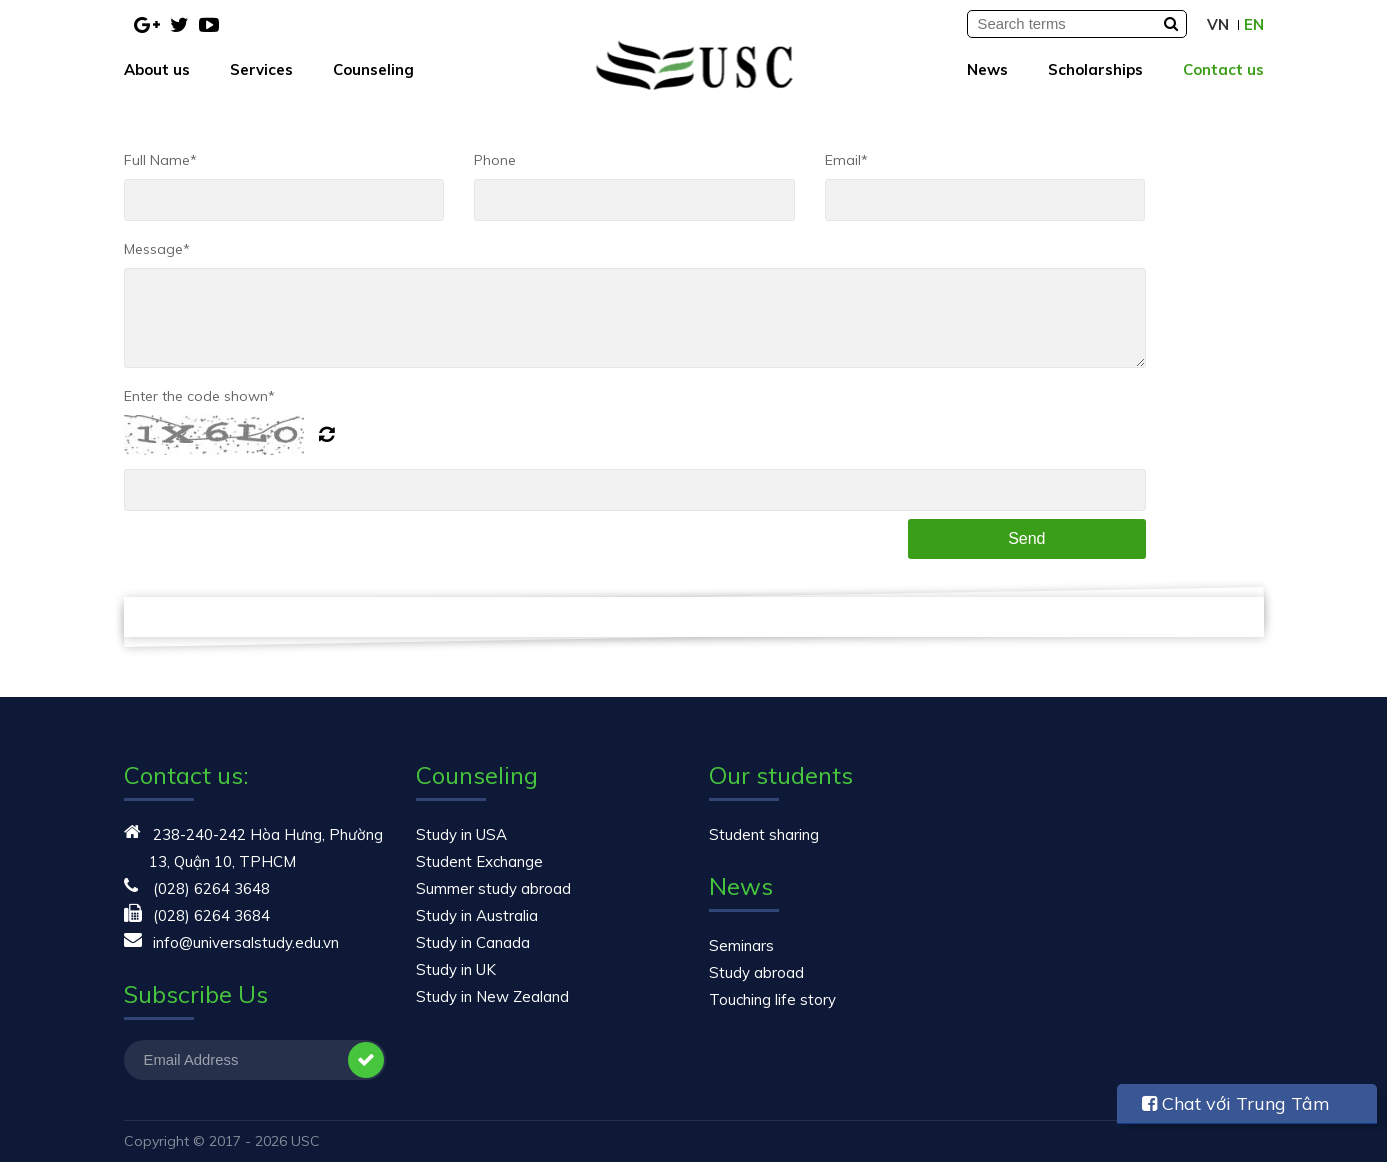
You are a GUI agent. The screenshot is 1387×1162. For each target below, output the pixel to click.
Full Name (160, 160)
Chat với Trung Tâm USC (1236, 1108)
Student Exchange (479, 861)
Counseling (373, 69)
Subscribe (366, 1060)
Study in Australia (477, 915)
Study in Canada (473, 942)
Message (157, 249)
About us (157, 69)
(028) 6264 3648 (211, 888)
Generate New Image (334, 435)
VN (1218, 24)
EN (1254, 24)
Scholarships (1095, 69)
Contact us (1223, 69)
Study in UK (456, 969)
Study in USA (461, 834)
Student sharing (764, 834)
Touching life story (772, 999)
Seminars (741, 945)
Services (261, 69)
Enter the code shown (199, 396)
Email (846, 160)
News (987, 69)
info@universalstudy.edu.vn (246, 942)
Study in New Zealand (492, 996)
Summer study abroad (493, 888)
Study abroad (756, 972)
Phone (495, 160)
